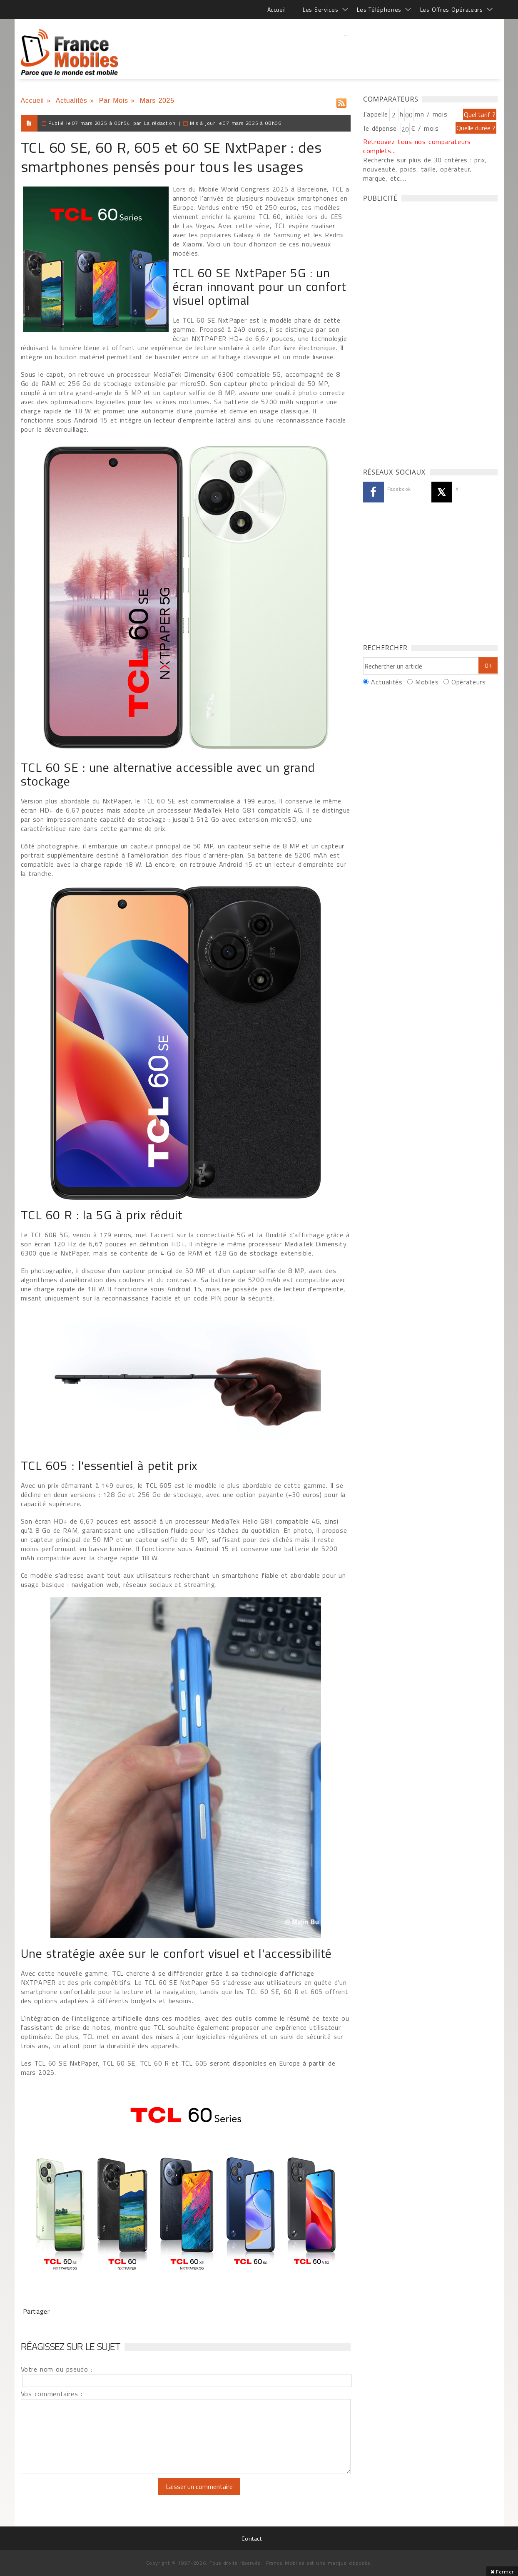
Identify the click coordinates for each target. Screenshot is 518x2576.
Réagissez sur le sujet (71, 2346)
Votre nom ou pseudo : (56, 2369)
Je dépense (381, 128)
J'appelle (375, 114)
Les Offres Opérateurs (451, 9)
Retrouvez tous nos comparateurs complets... (417, 146)
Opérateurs (468, 682)
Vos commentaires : (51, 2393)
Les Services (320, 9)
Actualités (71, 100)
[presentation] (90, 2494)
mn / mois (431, 114)
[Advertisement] (346, 52)
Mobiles (426, 682)
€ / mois (424, 128)
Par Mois (113, 100)
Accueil (276, 9)
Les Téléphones (379, 9)
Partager (36, 2311)
